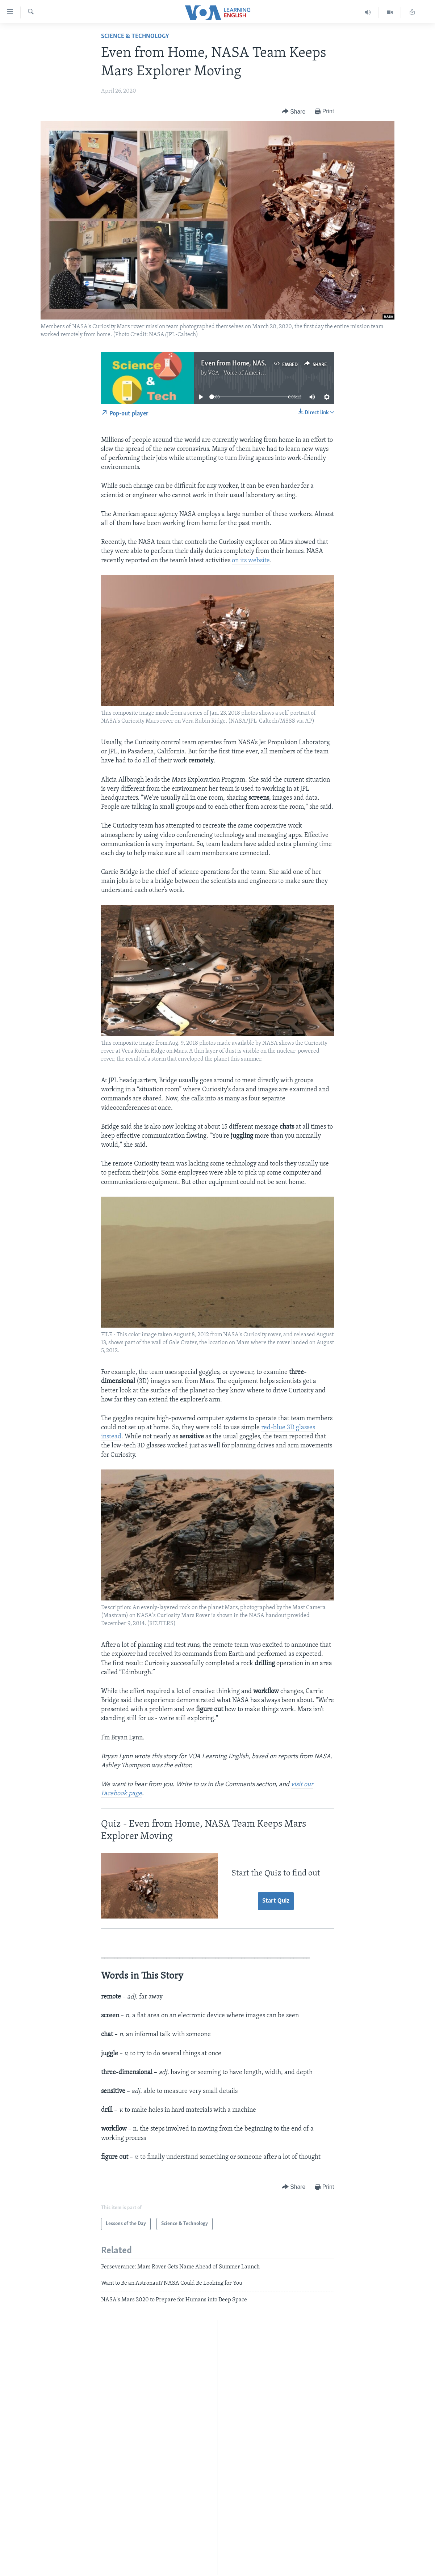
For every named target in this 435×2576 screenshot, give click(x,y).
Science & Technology (135, 36)
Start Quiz (275, 1901)
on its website (251, 560)
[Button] (294, 112)
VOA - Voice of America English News (254, 373)
